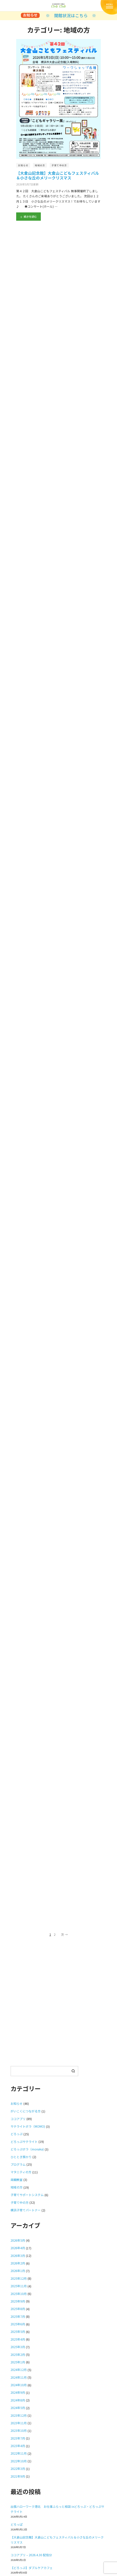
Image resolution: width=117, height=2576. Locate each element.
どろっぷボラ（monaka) (27, 2071)
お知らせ (23, 165)
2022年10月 (19, 2383)
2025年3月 (18, 2269)
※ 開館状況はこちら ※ (71, 15)
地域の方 (40, 165)
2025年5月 (18, 2254)
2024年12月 (19, 2292)
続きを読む (28, 216)
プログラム (18, 2087)
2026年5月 (18, 2163)
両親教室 (17, 2102)
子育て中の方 (59, 165)
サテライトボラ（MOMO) (28, 2049)
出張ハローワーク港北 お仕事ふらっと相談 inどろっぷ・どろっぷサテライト (57, 2431)
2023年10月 (19, 2353)
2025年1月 (18, 2284)
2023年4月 (18, 2368)
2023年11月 (19, 2345)
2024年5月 (18, 2330)
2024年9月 (18, 2315)
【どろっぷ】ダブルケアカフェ (32, 2490)
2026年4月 (18, 2170)
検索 (73, 1993)
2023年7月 (18, 2361)
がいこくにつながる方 (26, 2033)
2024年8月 (18, 2322)
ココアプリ (18, 2041)
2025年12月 (19, 2201)
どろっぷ (17, 2056)
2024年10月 (19, 2307)
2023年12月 (19, 2338)
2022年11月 (19, 2376)
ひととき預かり (21, 2079)
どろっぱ (17, 2447)
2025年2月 (18, 2277)
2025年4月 (18, 2262)
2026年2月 (18, 2185)
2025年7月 (18, 2239)
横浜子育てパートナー (26, 2132)
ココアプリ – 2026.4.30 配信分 (31, 2477)
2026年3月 (18, 2178)
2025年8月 (18, 2231)
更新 (27, 184)
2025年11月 (19, 2208)
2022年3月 (18, 2391)
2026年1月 (18, 2193)
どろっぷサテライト (24, 2064)
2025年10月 (19, 2216)
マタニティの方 (21, 2094)
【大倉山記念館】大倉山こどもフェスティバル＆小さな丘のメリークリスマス (57, 175)
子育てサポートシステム (27, 2117)
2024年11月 (19, 2300)
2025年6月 (18, 2246)
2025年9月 (18, 2223)
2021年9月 (18, 2399)
